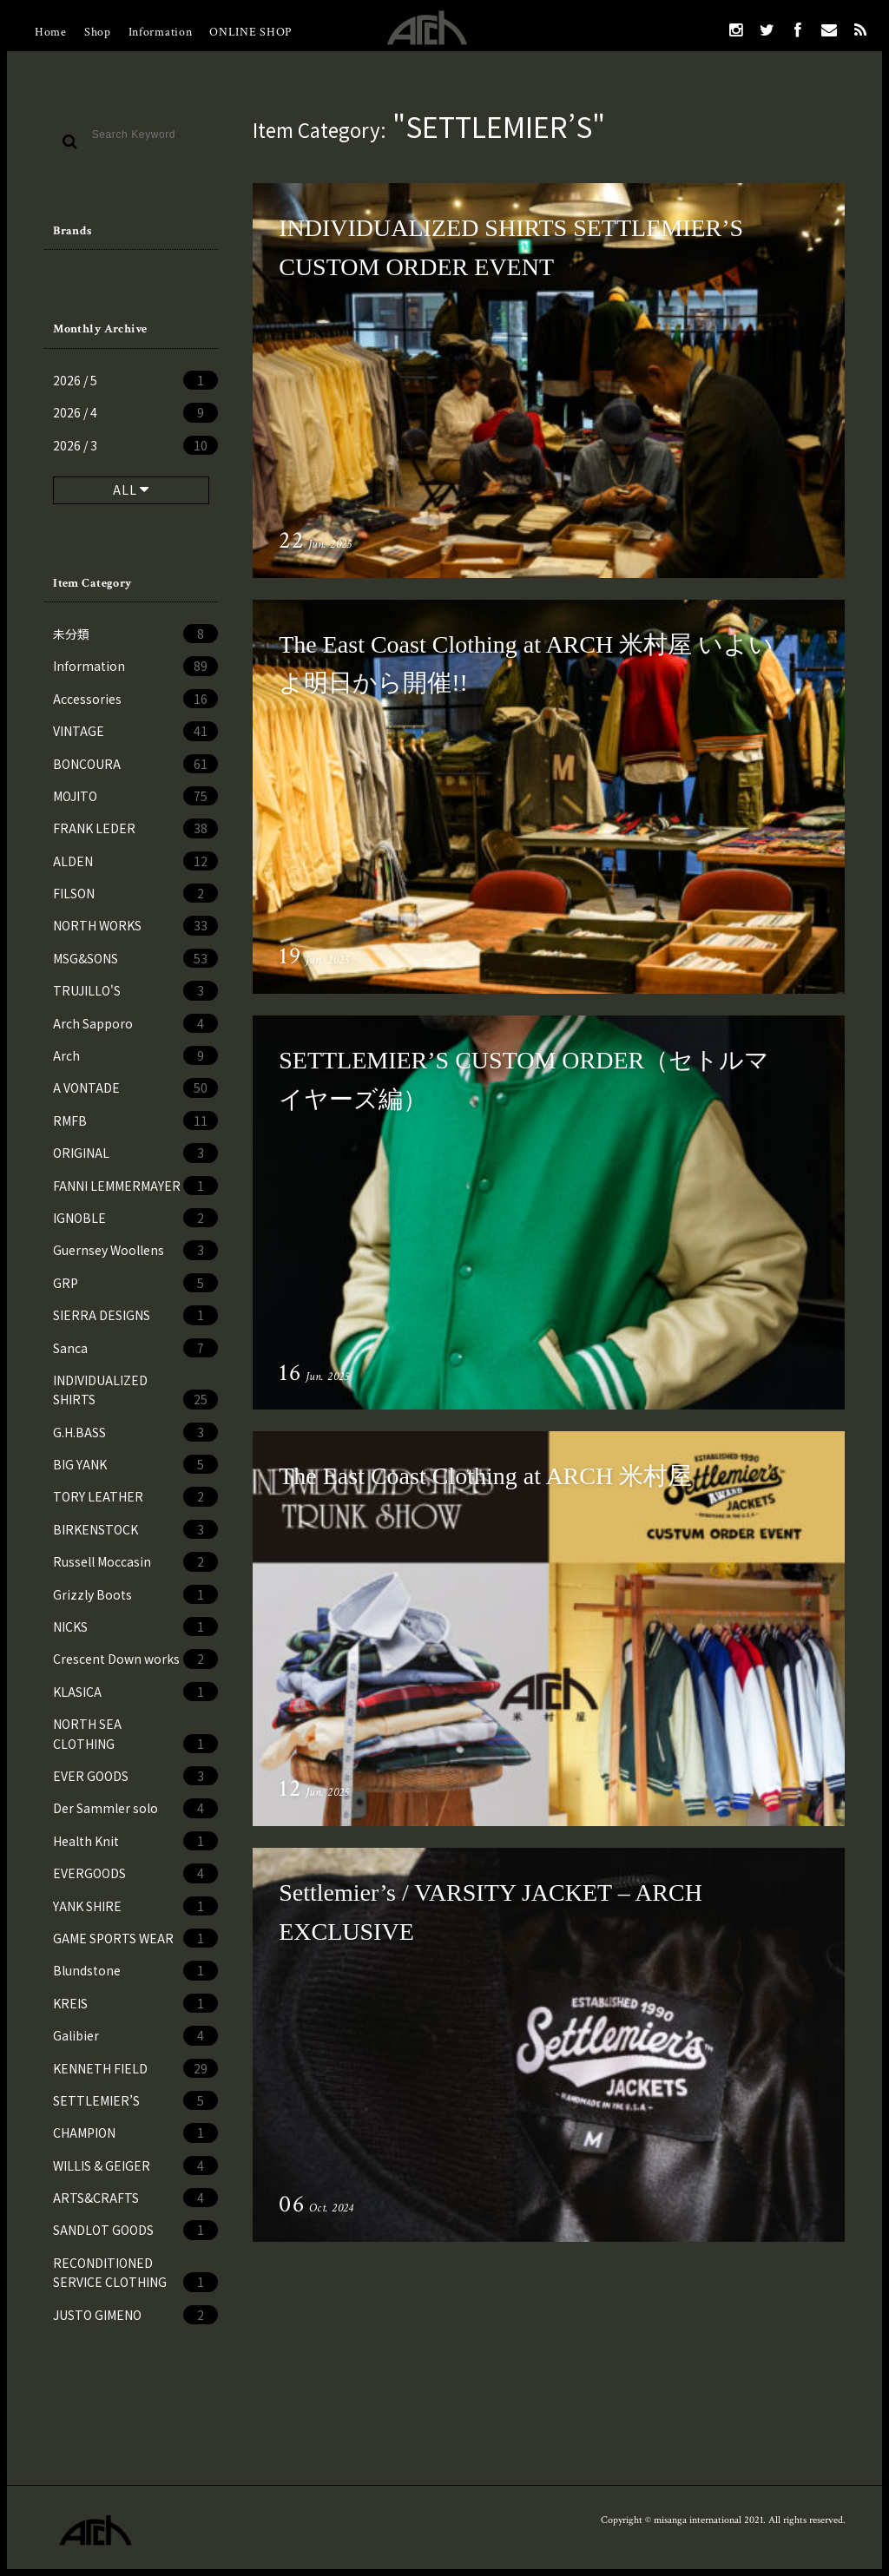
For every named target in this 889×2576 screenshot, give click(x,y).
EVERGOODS (135, 1873)
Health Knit (135, 1840)
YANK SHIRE (135, 1906)
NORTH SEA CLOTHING (135, 1734)
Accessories (135, 698)
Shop (97, 32)
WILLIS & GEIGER (135, 2165)
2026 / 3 (135, 445)
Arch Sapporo (135, 1023)
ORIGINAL (135, 1152)
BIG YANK (135, 1464)
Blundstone (135, 1970)
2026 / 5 (135, 380)
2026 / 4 (135, 412)
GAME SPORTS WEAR (135, 1938)
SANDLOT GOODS (135, 2229)
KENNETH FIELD (135, 2068)
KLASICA (135, 1691)
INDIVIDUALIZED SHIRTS (135, 1390)
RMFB (135, 1120)
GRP (135, 1282)
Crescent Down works (135, 1658)
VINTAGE (135, 730)
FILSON (135, 893)
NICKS (135, 1626)
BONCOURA (135, 763)
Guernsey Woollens (135, 1249)
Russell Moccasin (135, 1561)
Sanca (135, 1347)
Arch (135, 1055)
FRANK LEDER (135, 828)
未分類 (135, 633)
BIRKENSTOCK (135, 1529)
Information (160, 32)
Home (51, 32)
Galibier (135, 2035)
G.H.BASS (135, 1432)
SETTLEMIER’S (135, 2100)
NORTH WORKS (135, 925)
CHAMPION (135, 2132)
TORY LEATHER (135, 1496)
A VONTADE (135, 1087)
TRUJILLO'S (135, 990)
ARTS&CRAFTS (135, 2197)
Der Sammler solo (135, 1807)
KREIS (135, 2003)
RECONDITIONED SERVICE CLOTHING (135, 2273)
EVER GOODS (135, 1775)
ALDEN (135, 861)
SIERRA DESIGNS (135, 1314)
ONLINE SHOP (250, 32)
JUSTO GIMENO (135, 2314)
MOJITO (135, 795)
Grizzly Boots (135, 1594)
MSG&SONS (135, 958)
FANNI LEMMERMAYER (135, 1185)
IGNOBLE (135, 1217)
